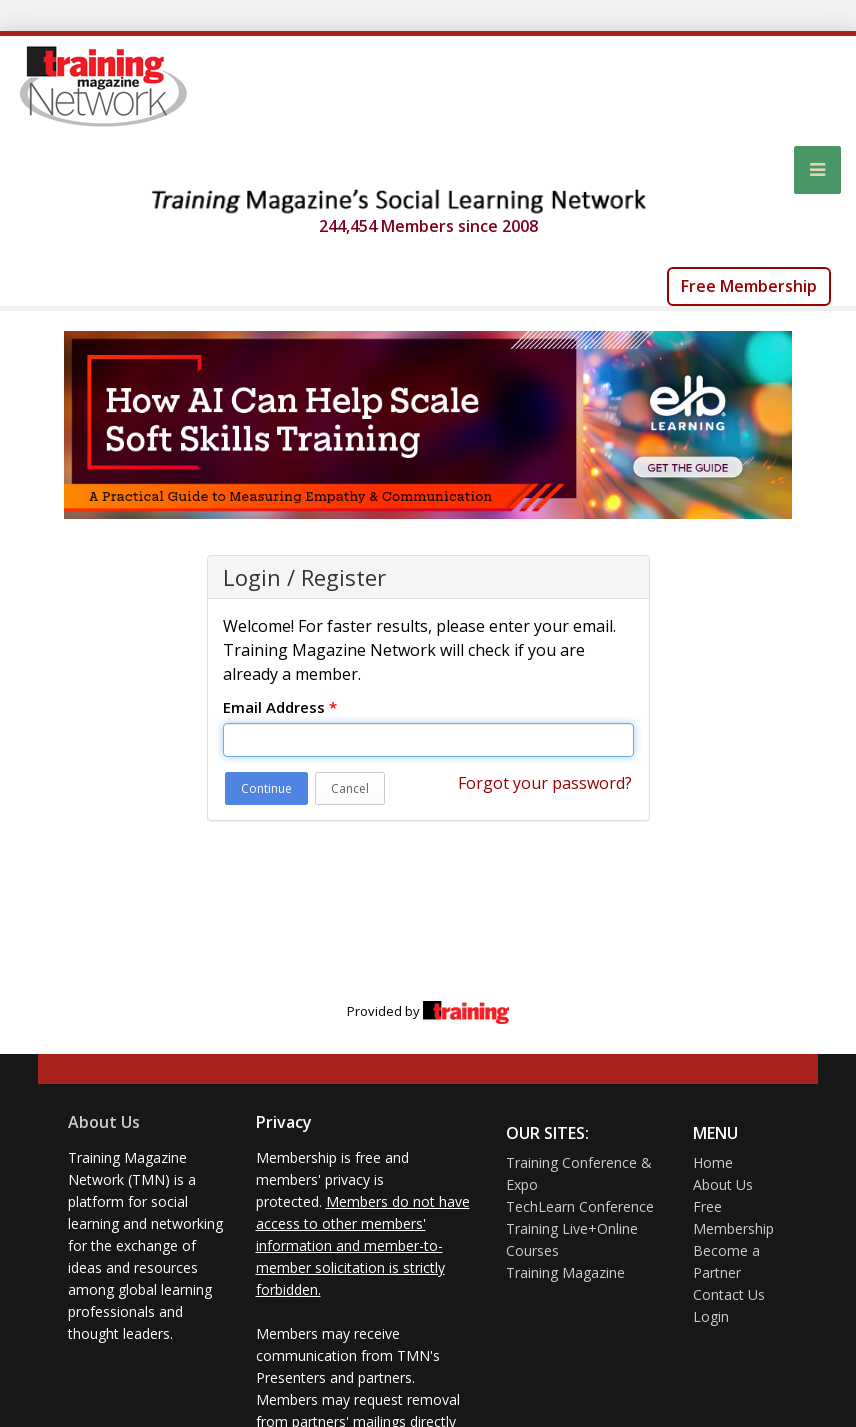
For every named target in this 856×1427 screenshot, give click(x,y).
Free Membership (749, 286)
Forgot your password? (545, 783)
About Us (104, 1122)
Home (713, 1162)
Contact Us (729, 1294)
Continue (266, 788)
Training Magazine (565, 1272)
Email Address (280, 707)
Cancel (350, 788)
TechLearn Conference (580, 1206)
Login (711, 1316)
